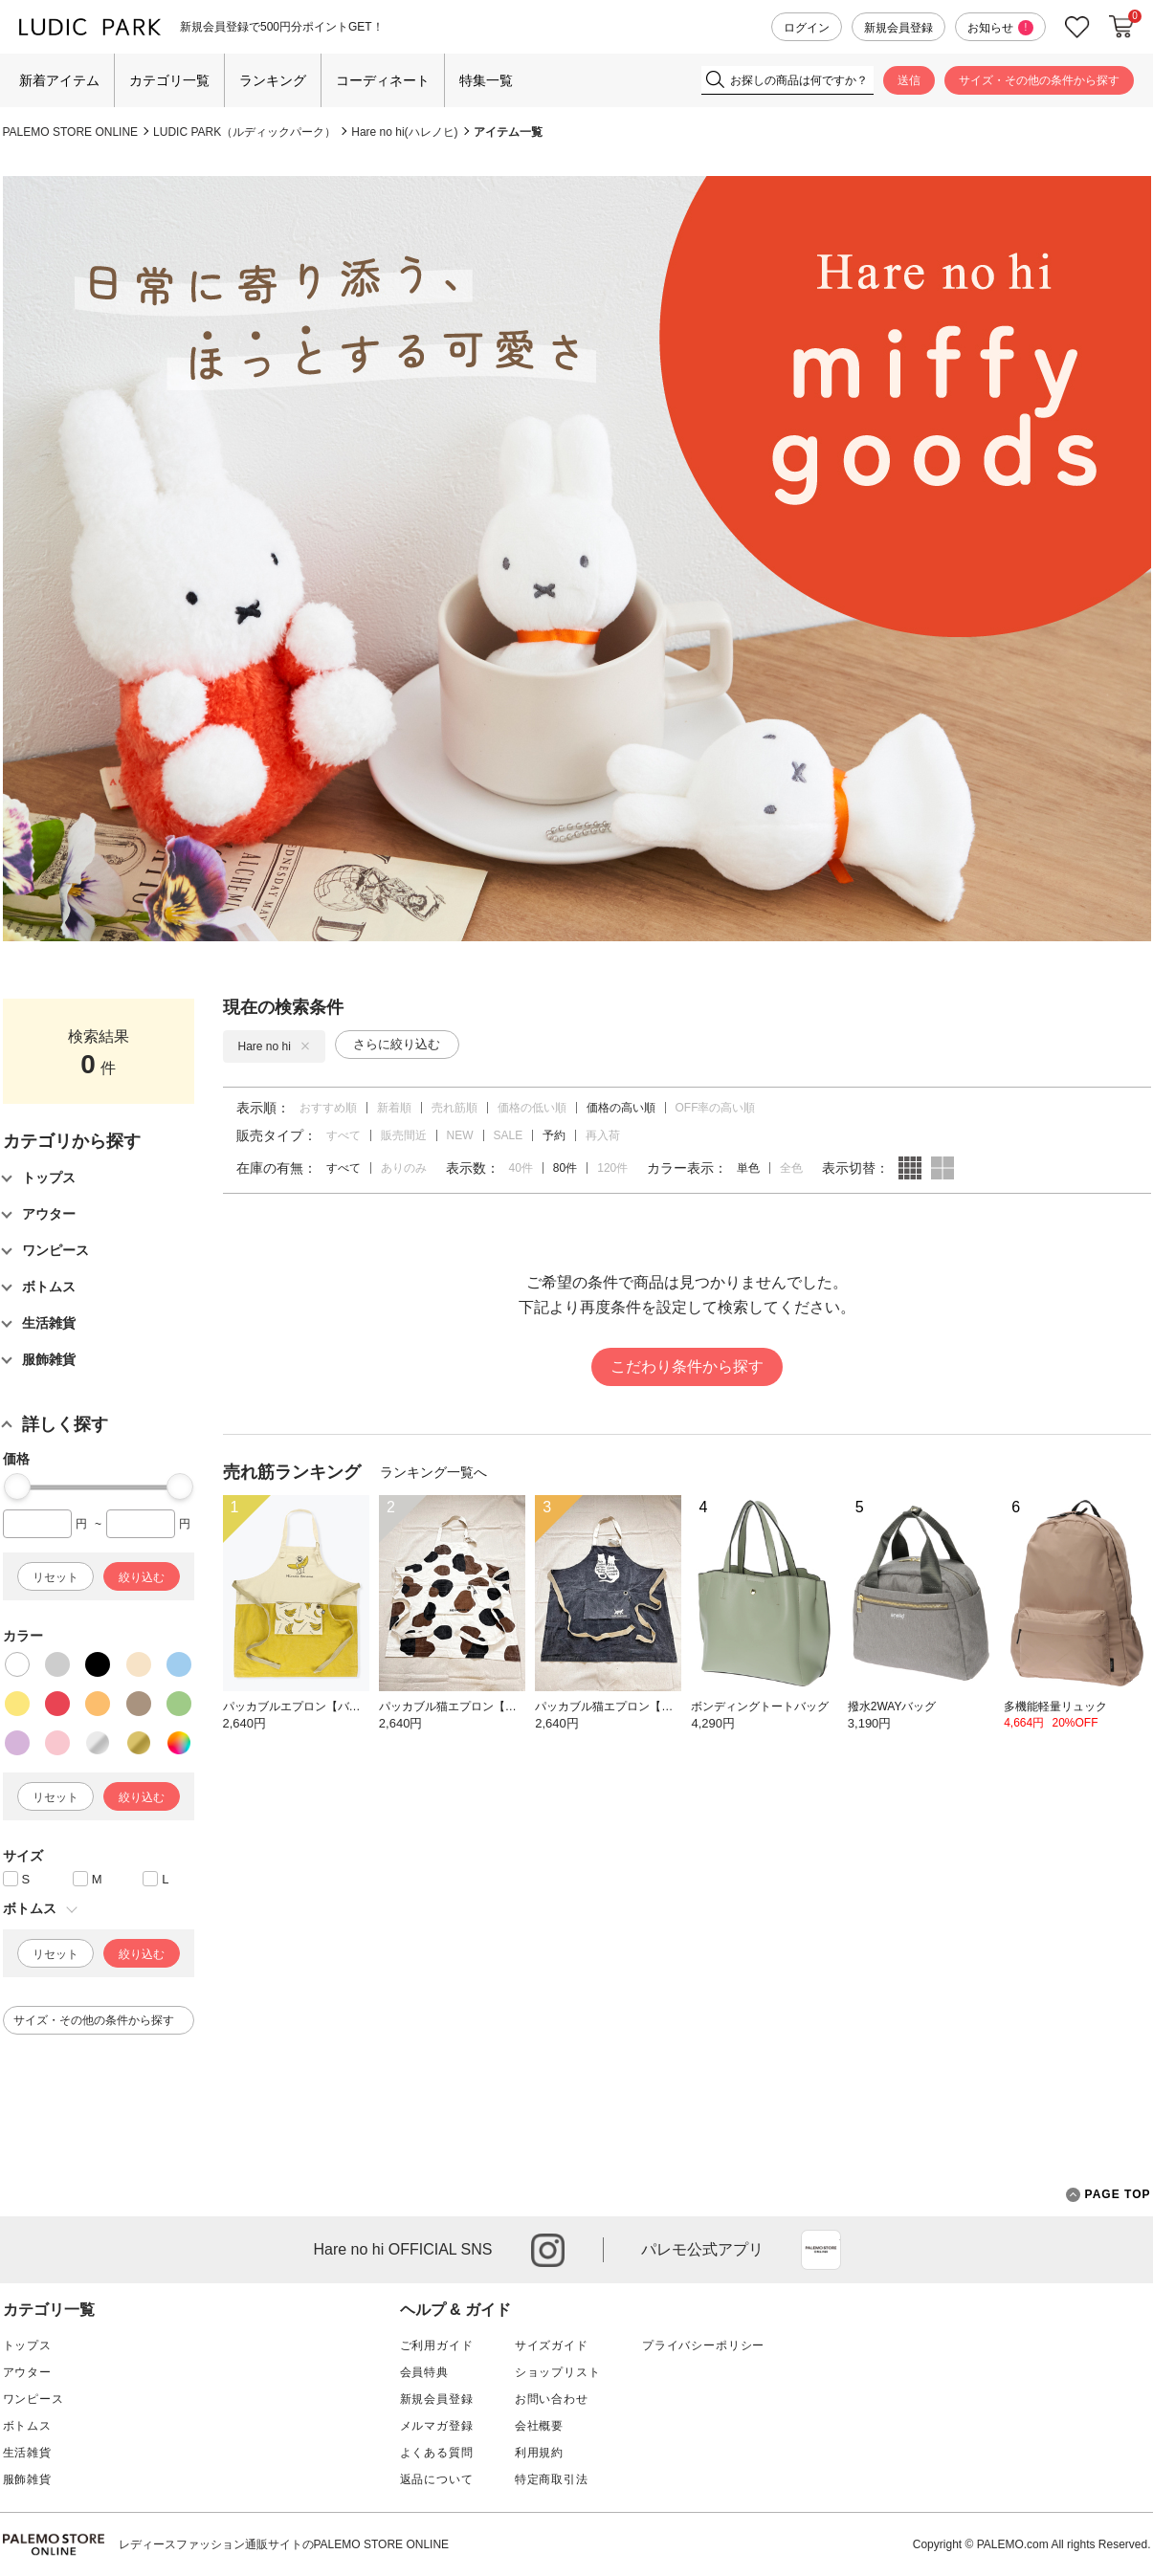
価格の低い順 (532, 1107)
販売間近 (404, 1135)
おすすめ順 (328, 1107)
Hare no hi (274, 1046)
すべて (343, 1135)
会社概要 (539, 2426)
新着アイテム (59, 80)
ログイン (807, 27)
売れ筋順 (454, 1107)
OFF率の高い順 (716, 1107)
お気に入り (1077, 27)
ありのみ (404, 1168)
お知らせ (1000, 27)
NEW (460, 1135)
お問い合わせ (551, 2399)
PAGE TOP (1108, 2195)
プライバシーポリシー (703, 2345)
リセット (55, 1577)
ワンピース (33, 2399)
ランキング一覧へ (433, 1472)
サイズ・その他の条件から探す (1039, 80)
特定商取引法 (551, 2479)
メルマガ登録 (437, 2426)
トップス (27, 2345)
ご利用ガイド (437, 2345)
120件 (612, 1168)
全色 (791, 1168)
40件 (521, 1168)
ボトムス (27, 2426)
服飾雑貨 (27, 2479)
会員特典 (424, 2372)
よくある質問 (437, 2452)
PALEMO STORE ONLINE (71, 132)
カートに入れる (1121, 26)
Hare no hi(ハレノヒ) (404, 132)
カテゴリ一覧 (169, 80)
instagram (548, 2250)
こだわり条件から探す (687, 1366)
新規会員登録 (898, 27)
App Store (821, 2250)
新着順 (394, 1107)
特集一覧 (486, 80)
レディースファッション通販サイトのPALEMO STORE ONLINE (284, 2544)
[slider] (17, 1486)
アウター (27, 2372)
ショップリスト (558, 2372)
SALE (508, 1135)
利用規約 (539, 2452)
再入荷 (603, 1135)
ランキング (272, 80)
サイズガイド (551, 2345)
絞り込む (142, 1577)
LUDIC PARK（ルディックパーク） (244, 132)
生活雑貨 (27, 2452)
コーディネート (383, 80)
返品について (437, 2479)
